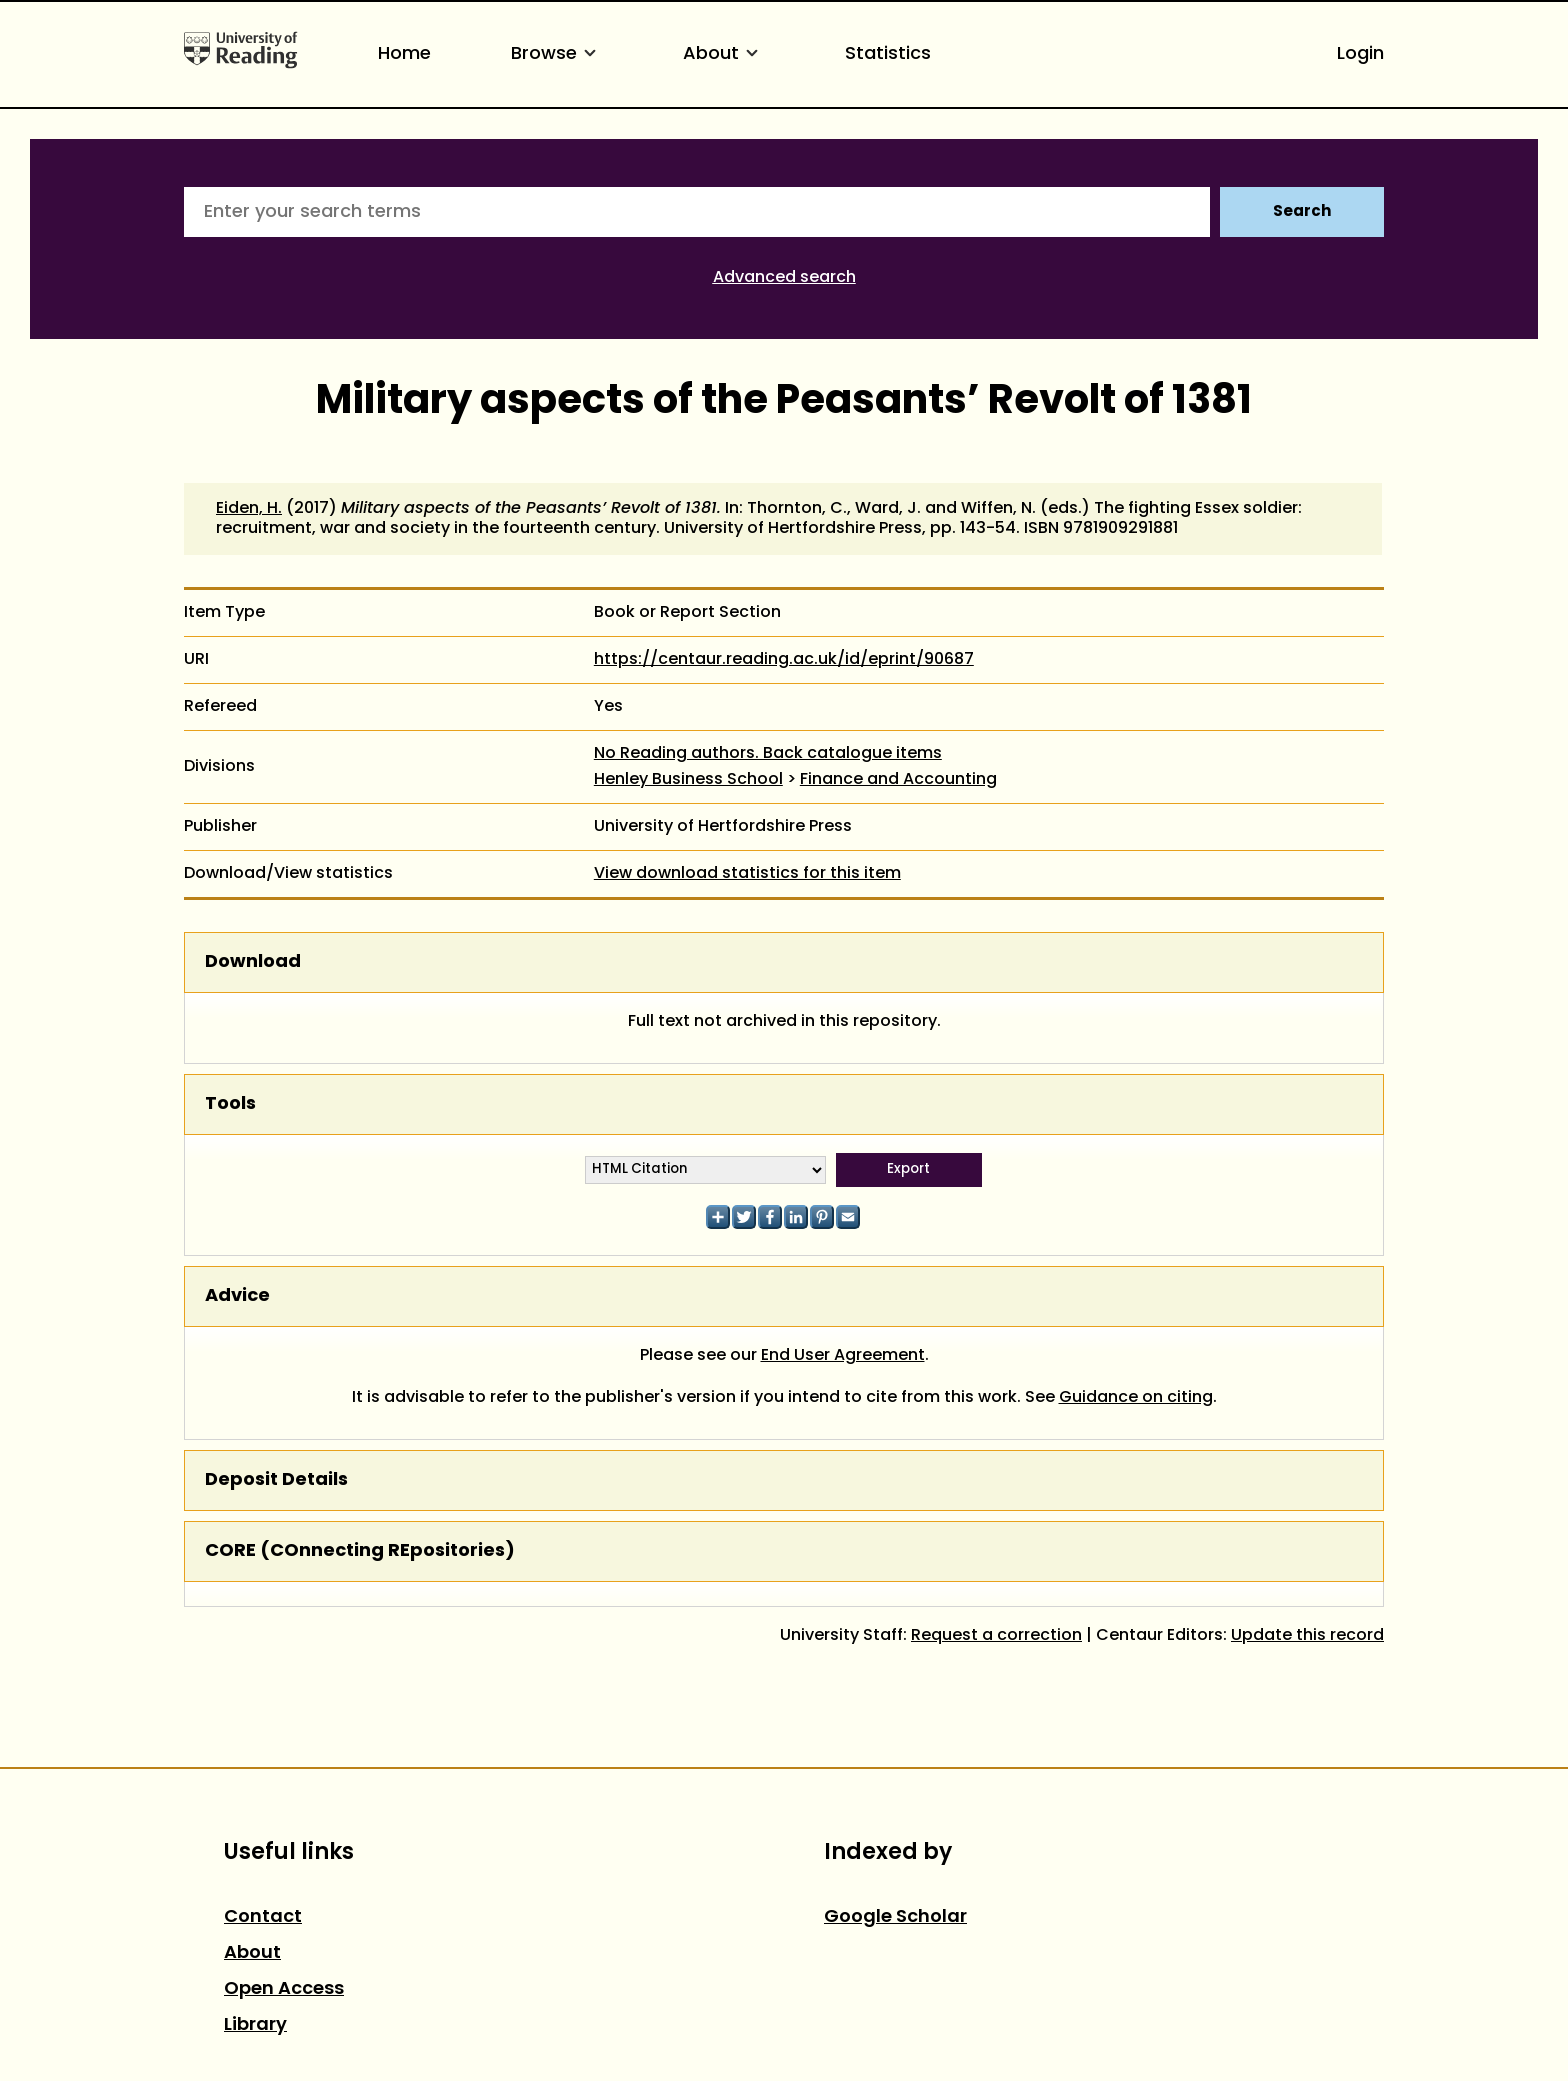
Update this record (1307, 1636)
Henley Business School (688, 780)
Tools (230, 1104)
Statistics (888, 54)
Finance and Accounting (898, 780)
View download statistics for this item (747, 874)
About (724, 54)
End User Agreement (843, 1356)
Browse (557, 54)
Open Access (284, 1989)
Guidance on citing (1136, 1398)
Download (253, 962)
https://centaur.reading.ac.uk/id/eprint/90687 (784, 660)
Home (404, 54)
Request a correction (996, 1636)
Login (1360, 54)
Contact (263, 1917)
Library (255, 2025)
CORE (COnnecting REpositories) (360, 1551)
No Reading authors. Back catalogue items (768, 754)
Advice (237, 1296)
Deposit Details (276, 1480)
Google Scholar (895, 1917)
